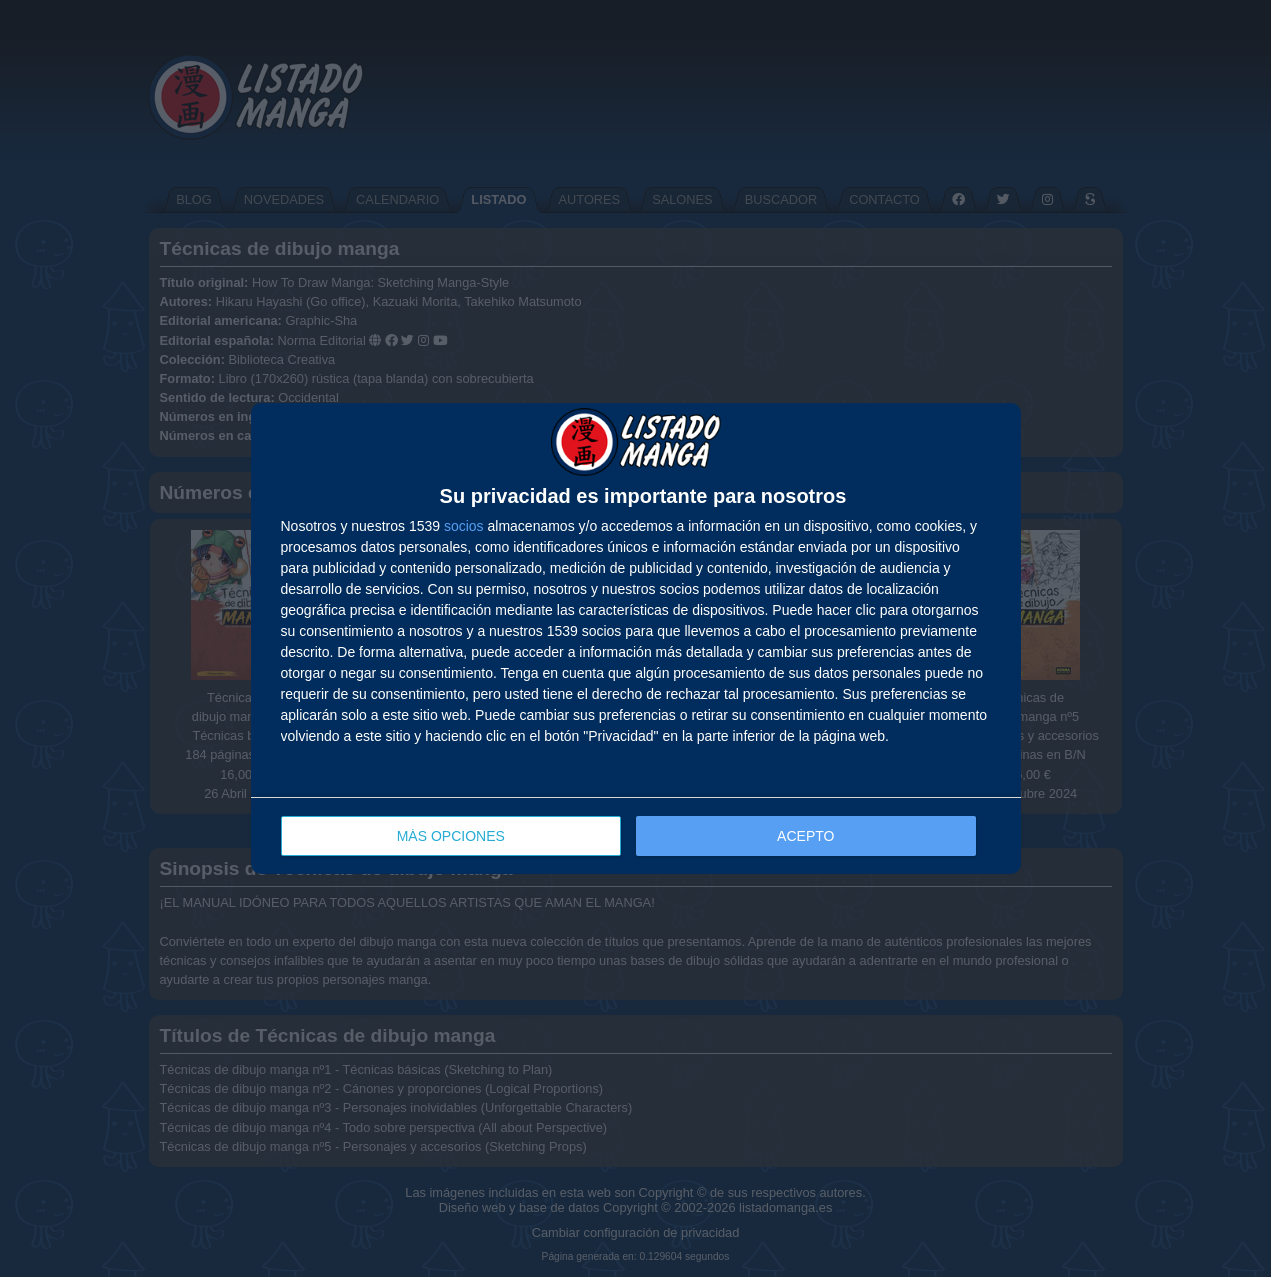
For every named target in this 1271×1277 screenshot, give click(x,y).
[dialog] (636, 638)
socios (464, 526)
